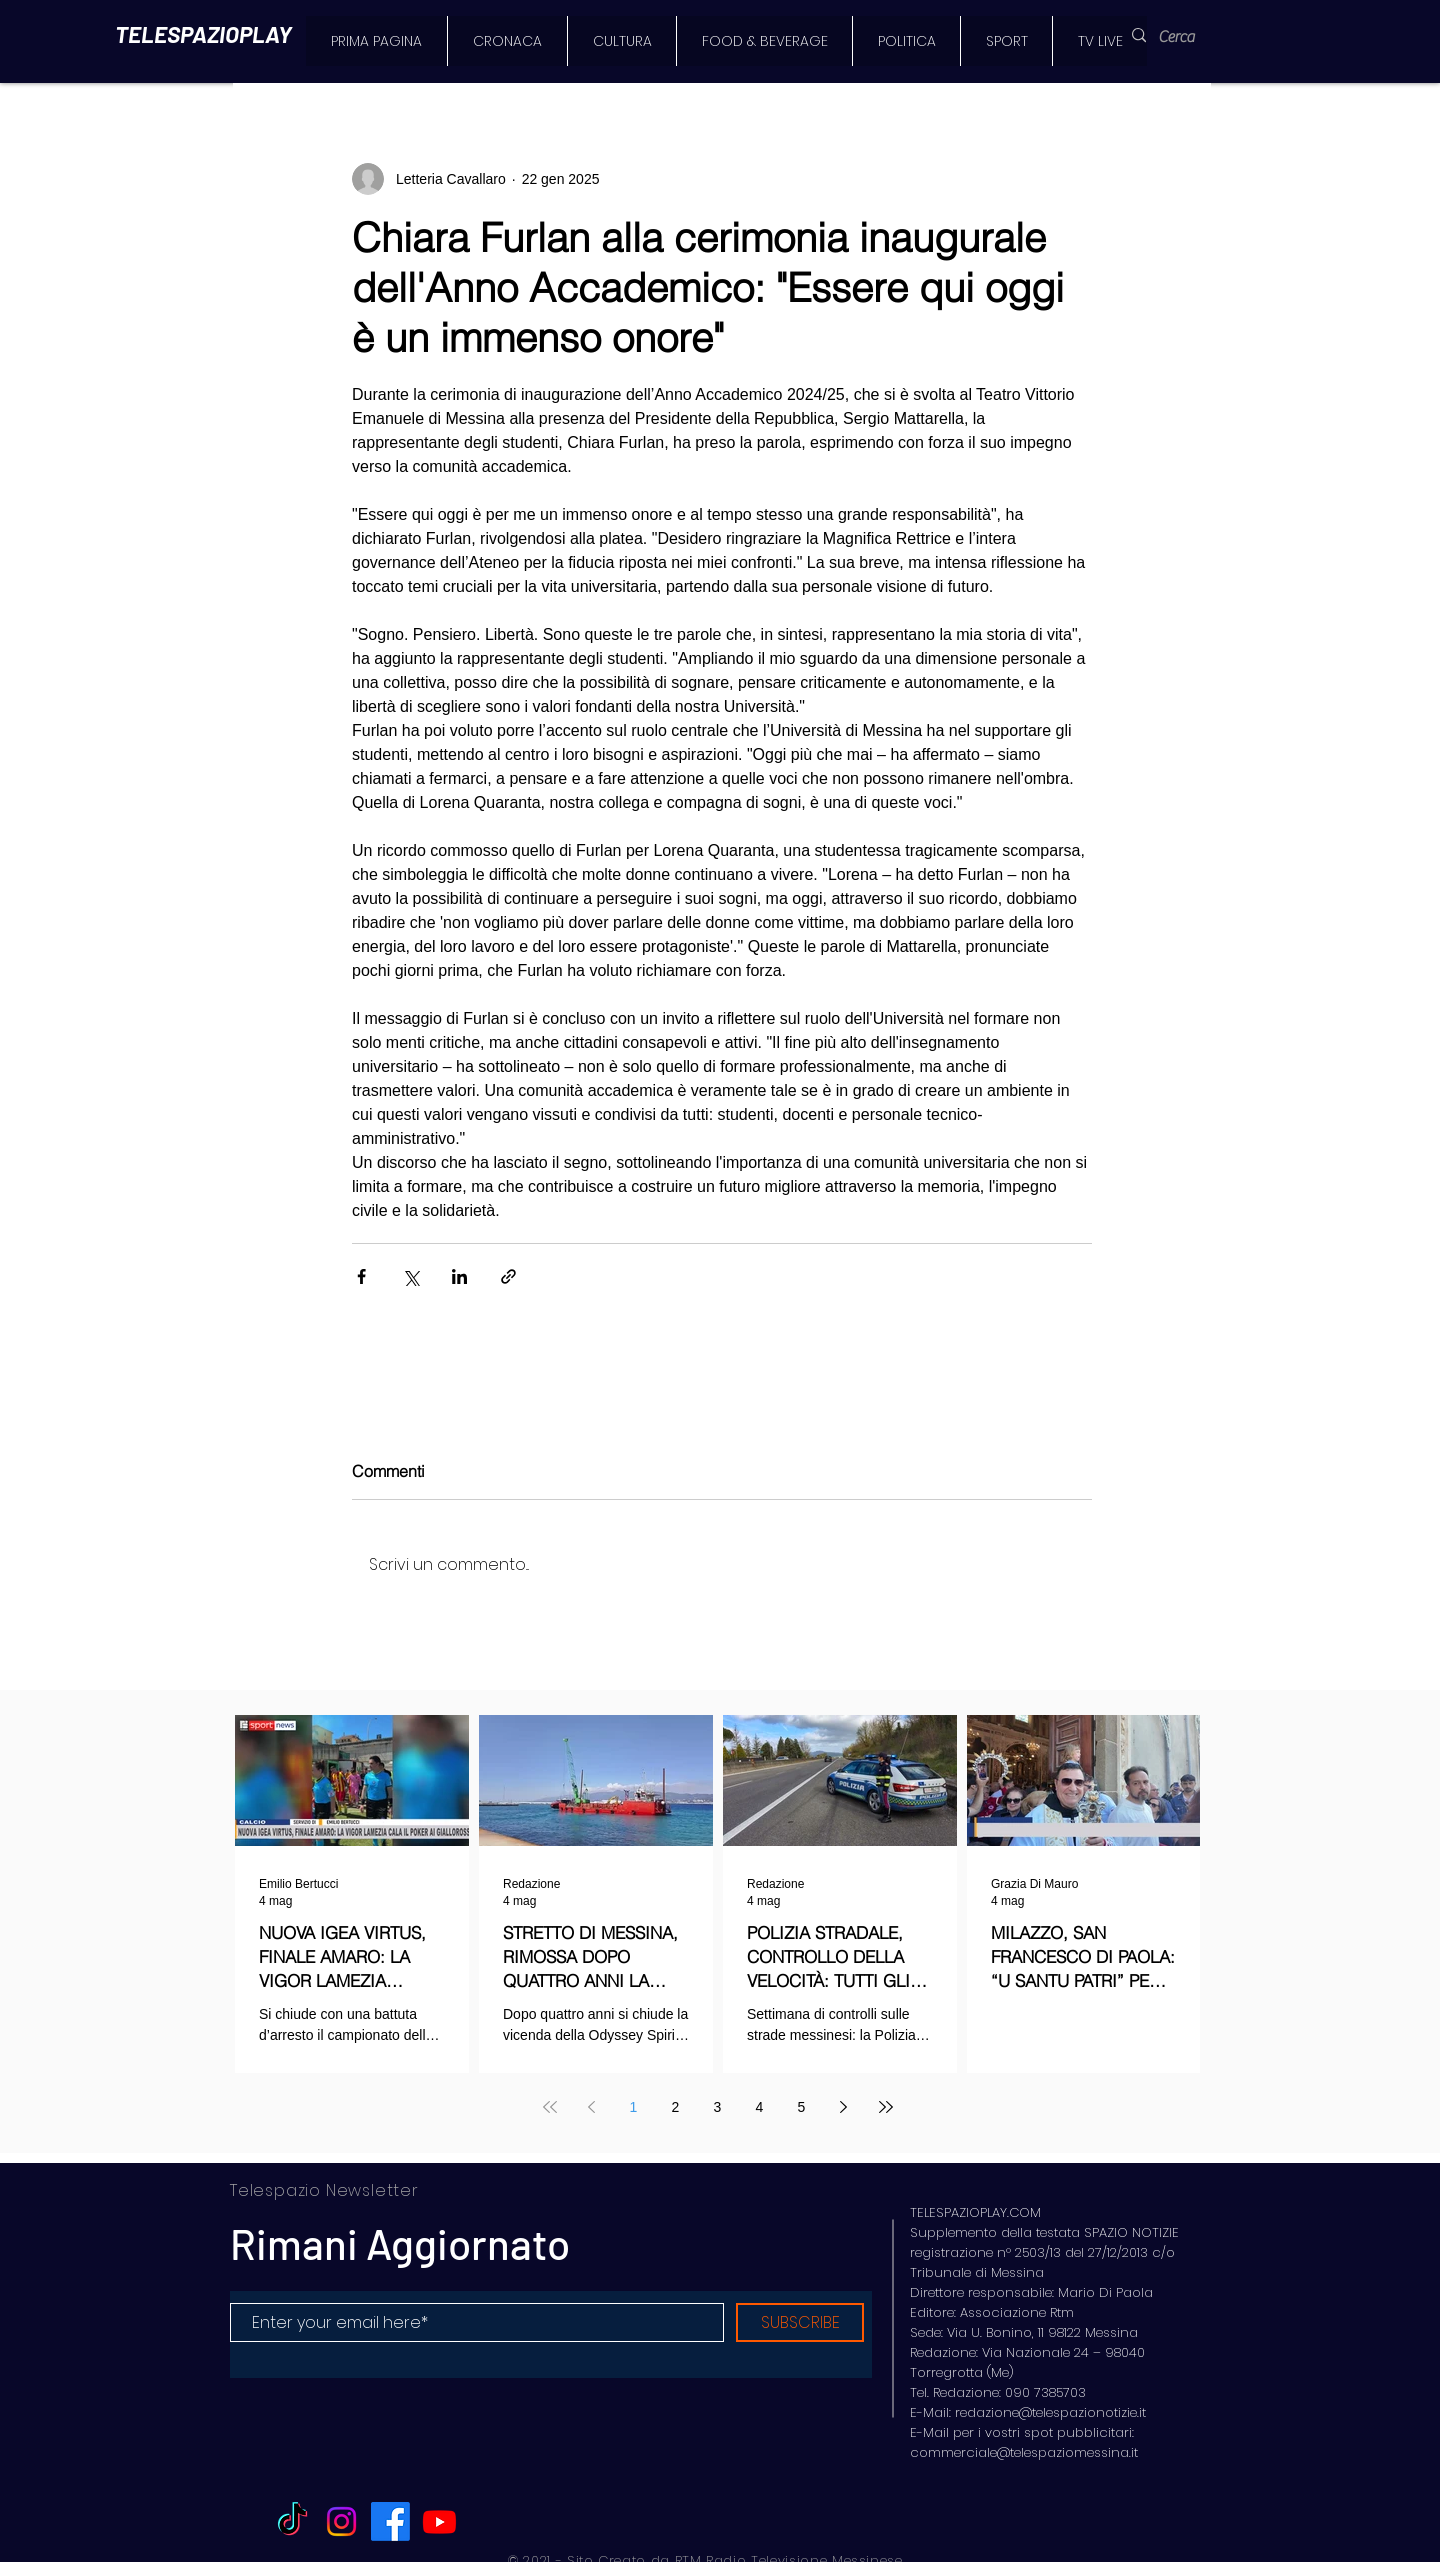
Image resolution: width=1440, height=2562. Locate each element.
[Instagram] (341, 2521)
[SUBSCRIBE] (800, 2322)
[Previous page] (592, 2107)
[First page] (550, 2107)
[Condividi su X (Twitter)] (410, 1276)
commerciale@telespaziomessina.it (1024, 2452)
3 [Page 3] (718, 2107)
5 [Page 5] (802, 2107)
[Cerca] (1188, 37)
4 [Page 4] (760, 2107)
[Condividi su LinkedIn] (459, 1276)
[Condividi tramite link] (508, 1276)
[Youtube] (439, 2521)
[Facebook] (390, 2521)
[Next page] (844, 2107)
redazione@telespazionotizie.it (1050, 2412)
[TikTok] (292, 2521)
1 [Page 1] (634, 2107)
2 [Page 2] (676, 2107)
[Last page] (886, 2107)
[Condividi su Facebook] (361, 1276)
